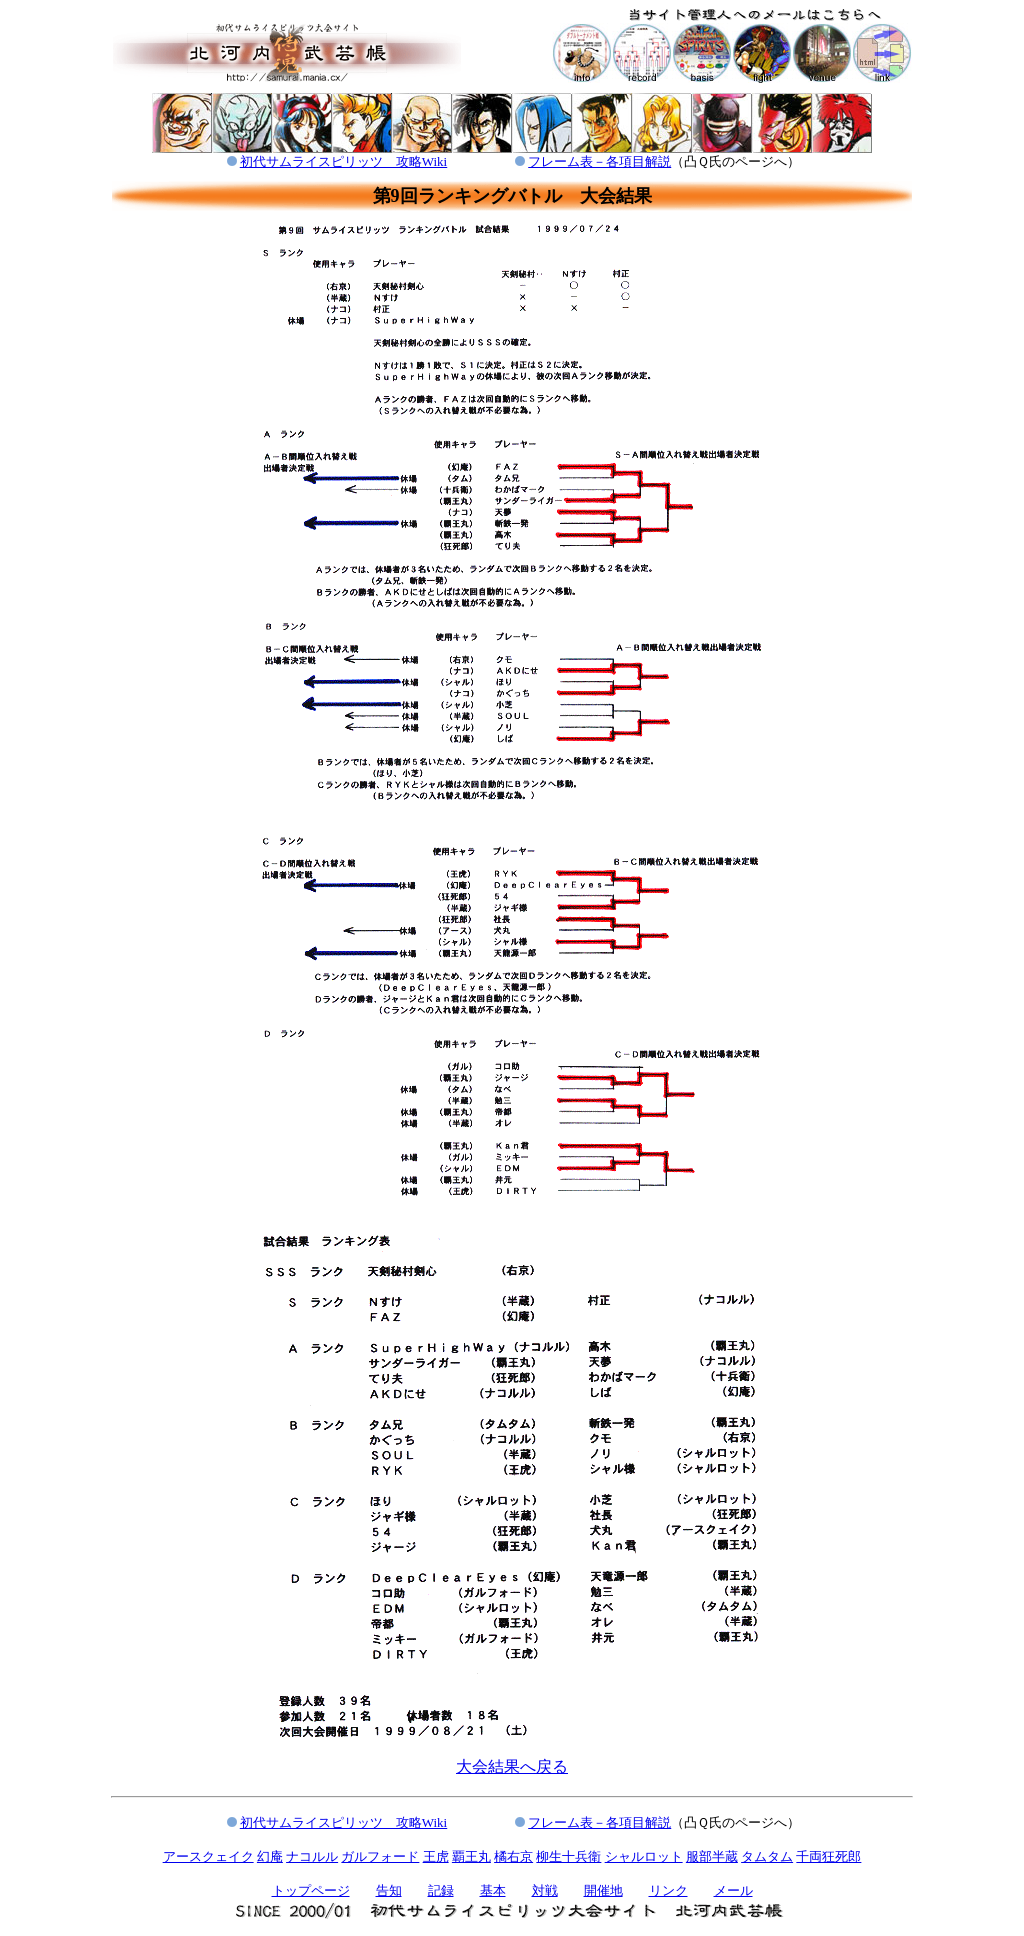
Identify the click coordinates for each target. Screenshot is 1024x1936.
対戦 (545, 1890)
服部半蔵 (712, 1856)
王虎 (436, 1856)
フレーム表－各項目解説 (599, 161)
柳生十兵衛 (568, 1856)
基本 (493, 1890)
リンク (668, 1890)
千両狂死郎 (828, 1856)
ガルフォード (380, 1856)
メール (733, 1890)
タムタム (767, 1856)
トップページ (311, 1890)
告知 (389, 1890)
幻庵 (270, 1856)
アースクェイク (208, 1856)
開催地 (603, 1890)
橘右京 (513, 1856)
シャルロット (644, 1856)
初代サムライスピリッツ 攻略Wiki (343, 161)
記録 (441, 1890)
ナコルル (312, 1856)
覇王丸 (471, 1856)
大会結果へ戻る (512, 1766)
